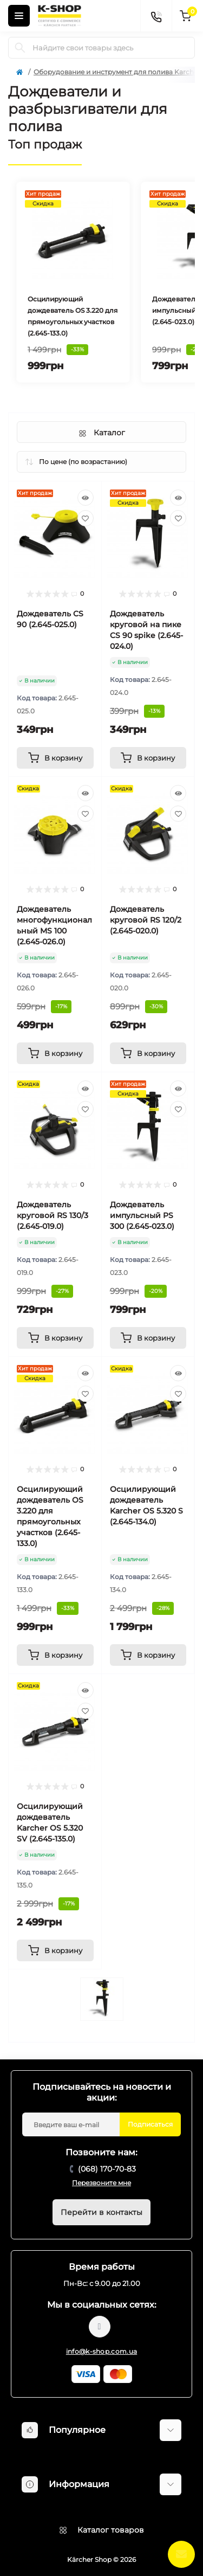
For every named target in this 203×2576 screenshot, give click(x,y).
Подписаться (150, 2124)
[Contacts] (156, 15)
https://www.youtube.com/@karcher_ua (99, 2326)
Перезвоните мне (101, 2183)
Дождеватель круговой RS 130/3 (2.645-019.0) (52, 1215)
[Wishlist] (85, 518)
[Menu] (19, 16)
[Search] (20, 48)
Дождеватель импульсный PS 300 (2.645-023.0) (142, 1215)
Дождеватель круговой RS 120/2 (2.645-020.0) (145, 920)
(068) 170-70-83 (107, 2169)
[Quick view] (85, 498)
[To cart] (55, 758)
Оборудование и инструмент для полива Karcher (117, 72)
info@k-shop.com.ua (101, 2351)
